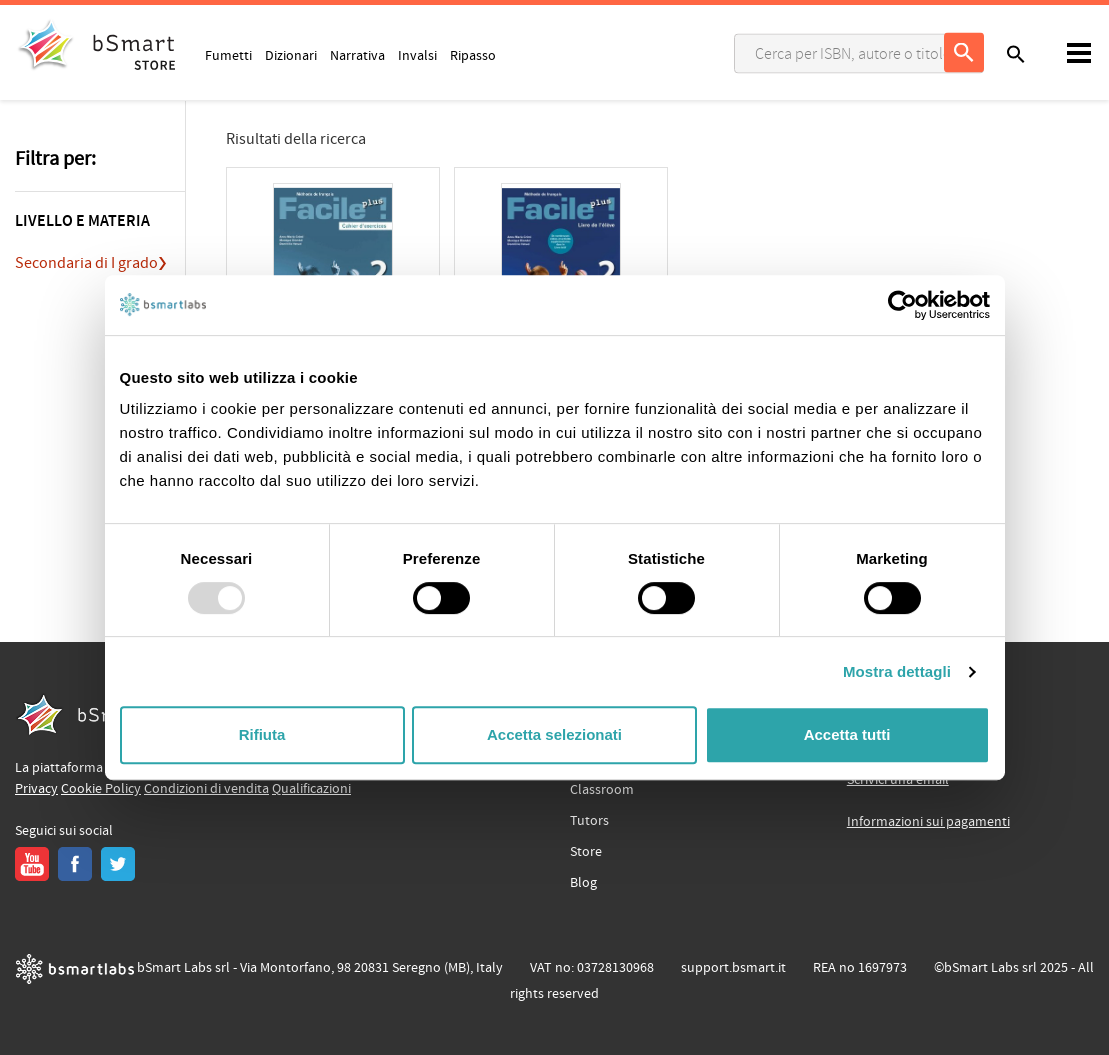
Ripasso (473, 55)
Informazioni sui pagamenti (928, 822)
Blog (583, 883)
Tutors (589, 821)
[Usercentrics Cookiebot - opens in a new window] (902, 305)
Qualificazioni (311, 789)
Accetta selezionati (554, 734)
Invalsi (417, 55)
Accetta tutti (847, 734)
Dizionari (291, 55)
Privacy (36, 789)
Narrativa (357, 55)
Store (586, 852)
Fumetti (228, 55)
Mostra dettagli (897, 671)
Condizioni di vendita (206, 789)
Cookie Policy (101, 789)
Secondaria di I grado (86, 263)
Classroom (602, 790)
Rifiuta (262, 734)
